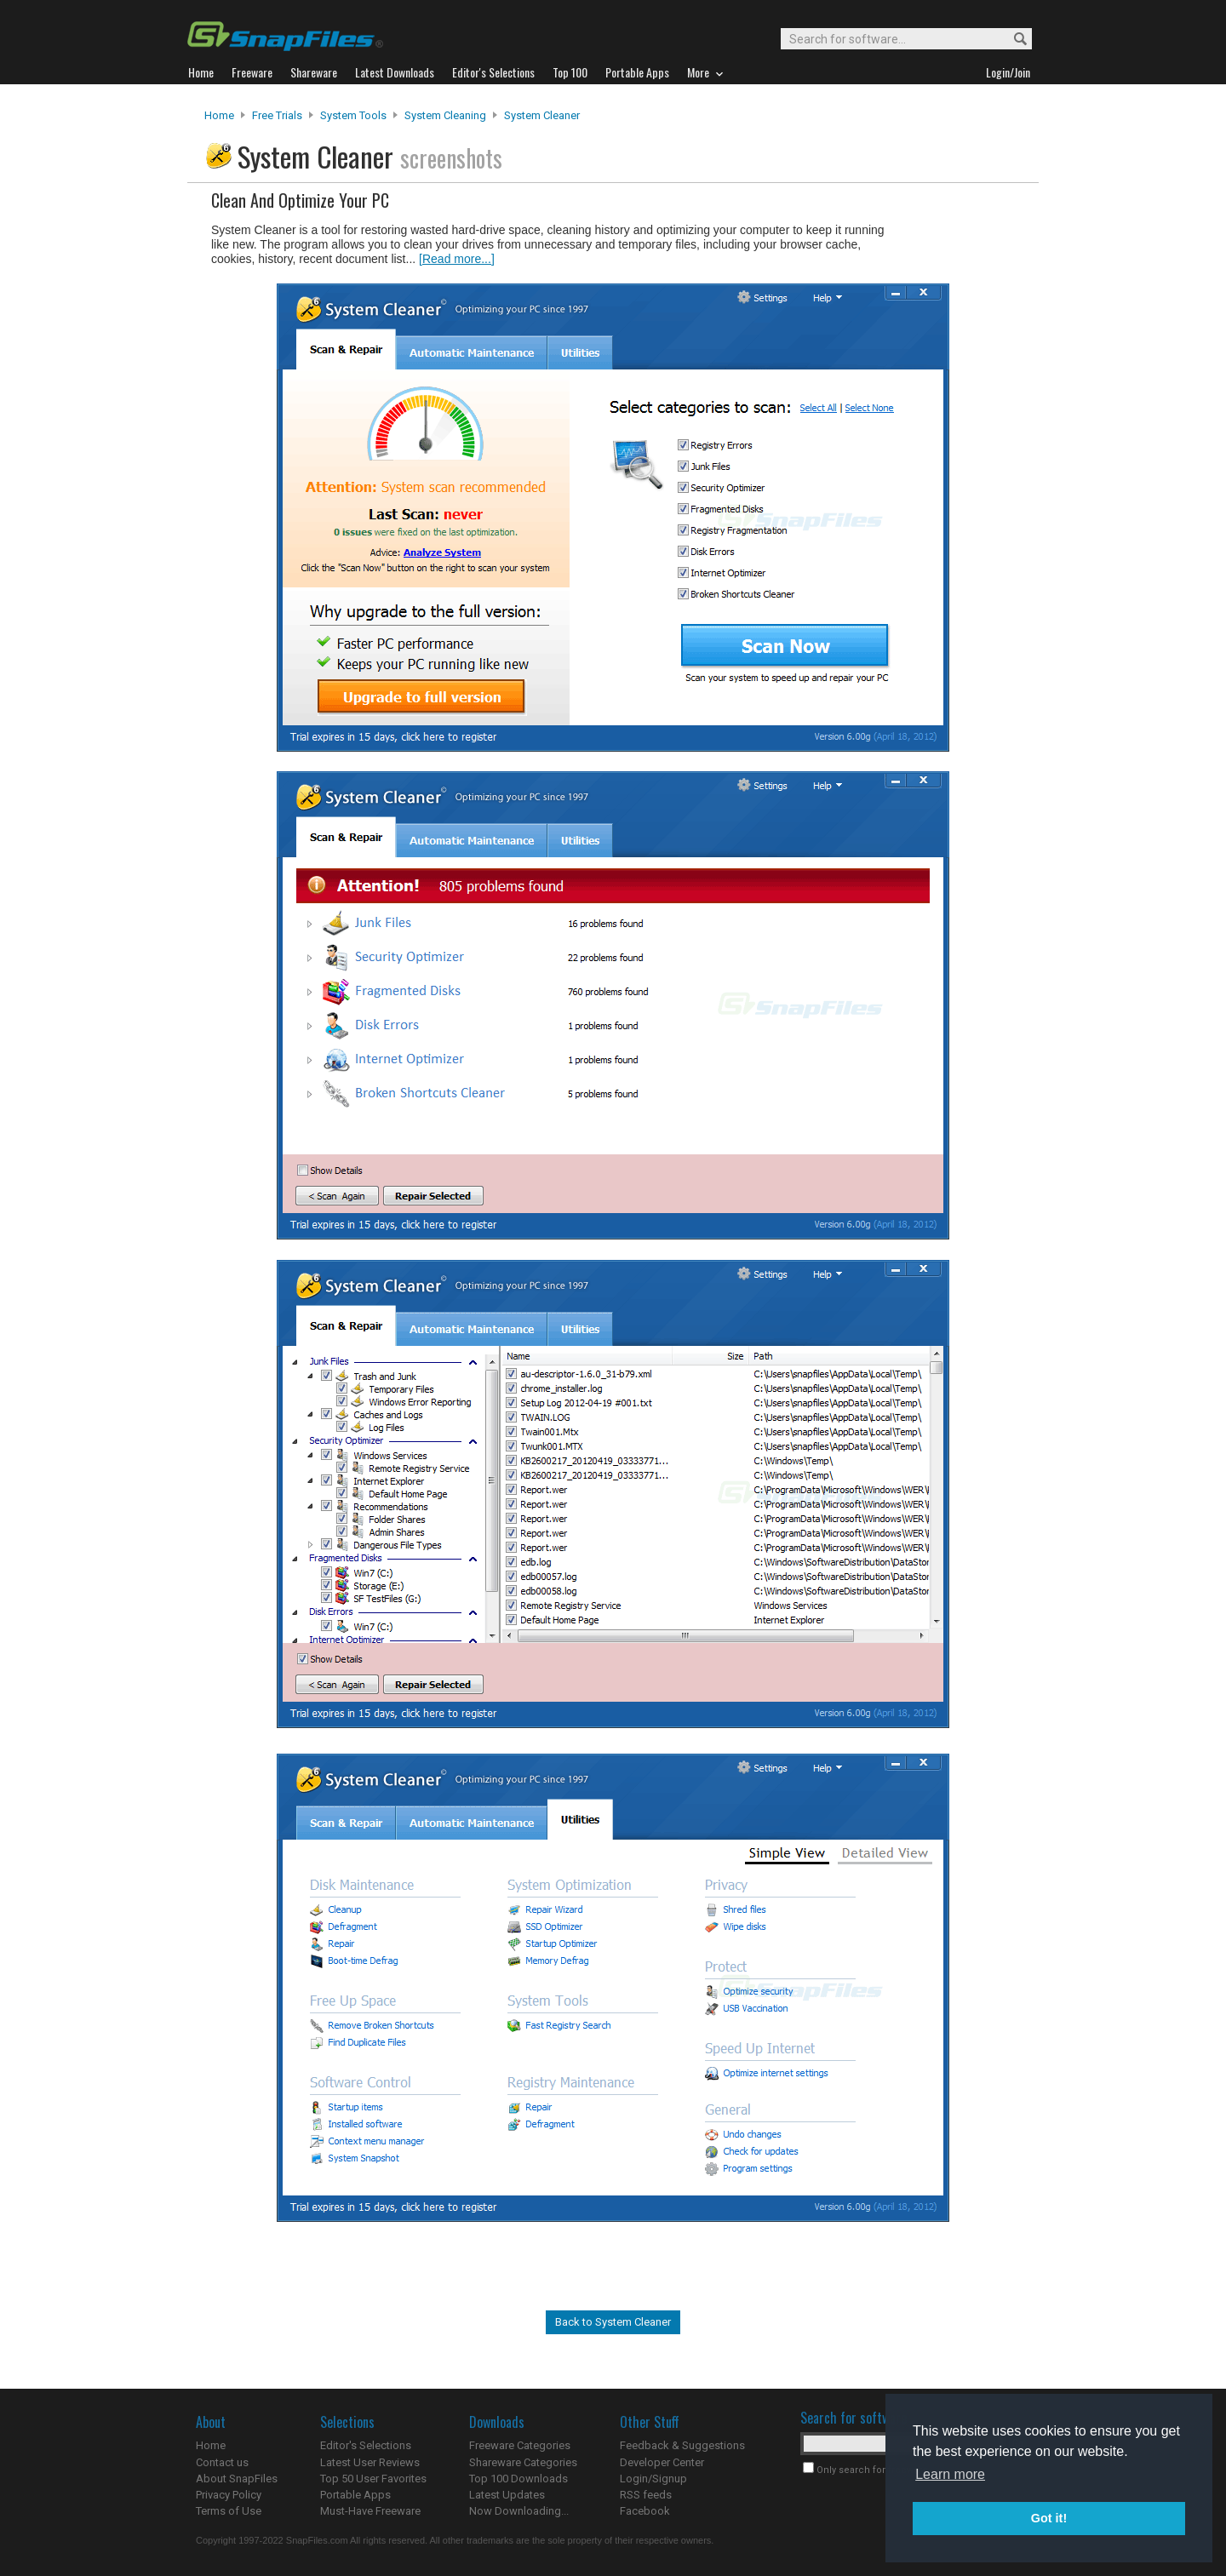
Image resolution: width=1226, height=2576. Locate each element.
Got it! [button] (1049, 2518)
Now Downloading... (519, 2510)
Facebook (645, 2510)
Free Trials (277, 115)
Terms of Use (228, 2510)
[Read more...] (457, 259)
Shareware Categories (523, 2462)
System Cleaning (445, 115)
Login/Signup (653, 2478)
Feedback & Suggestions (682, 2445)
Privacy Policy (228, 2494)
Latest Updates (507, 2494)
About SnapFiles (237, 2478)
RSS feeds (646, 2494)
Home (219, 115)
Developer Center (662, 2462)
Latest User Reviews (370, 2462)
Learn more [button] (950, 2474)
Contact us (222, 2462)
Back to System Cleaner (613, 2322)
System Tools (353, 115)
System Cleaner (542, 115)
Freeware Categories (519, 2445)
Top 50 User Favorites (373, 2478)
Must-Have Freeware (370, 2510)
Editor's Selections (365, 2445)
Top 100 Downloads (518, 2478)
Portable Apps (355, 2494)
